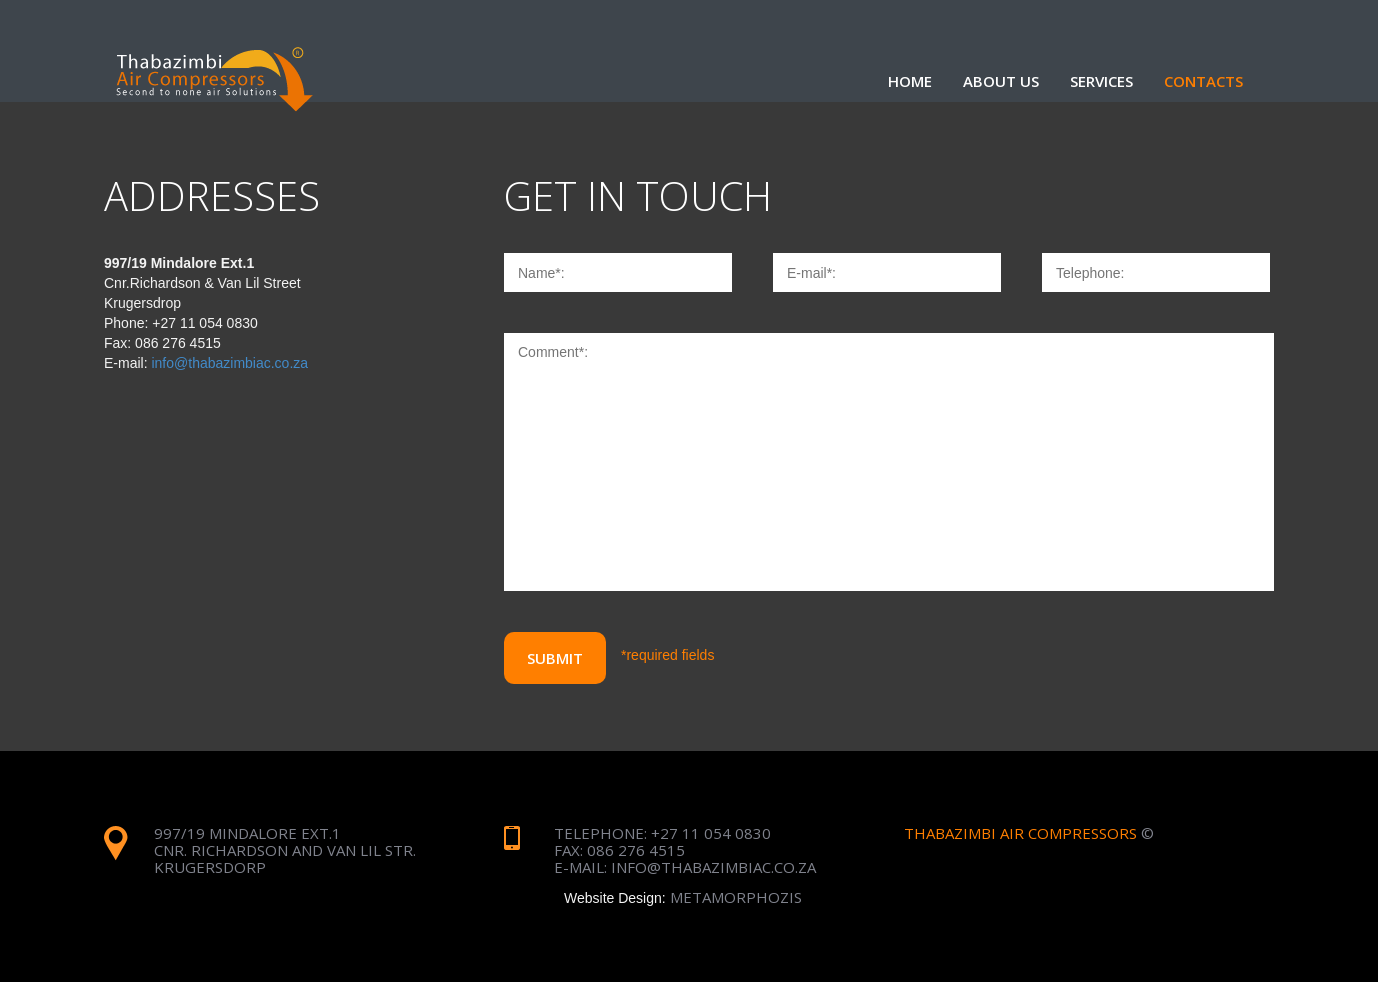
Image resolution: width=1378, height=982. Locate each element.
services (1101, 81)
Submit (555, 658)
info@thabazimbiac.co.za (229, 363)
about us (1001, 81)
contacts (1203, 81)
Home (910, 81)
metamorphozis (736, 897)
